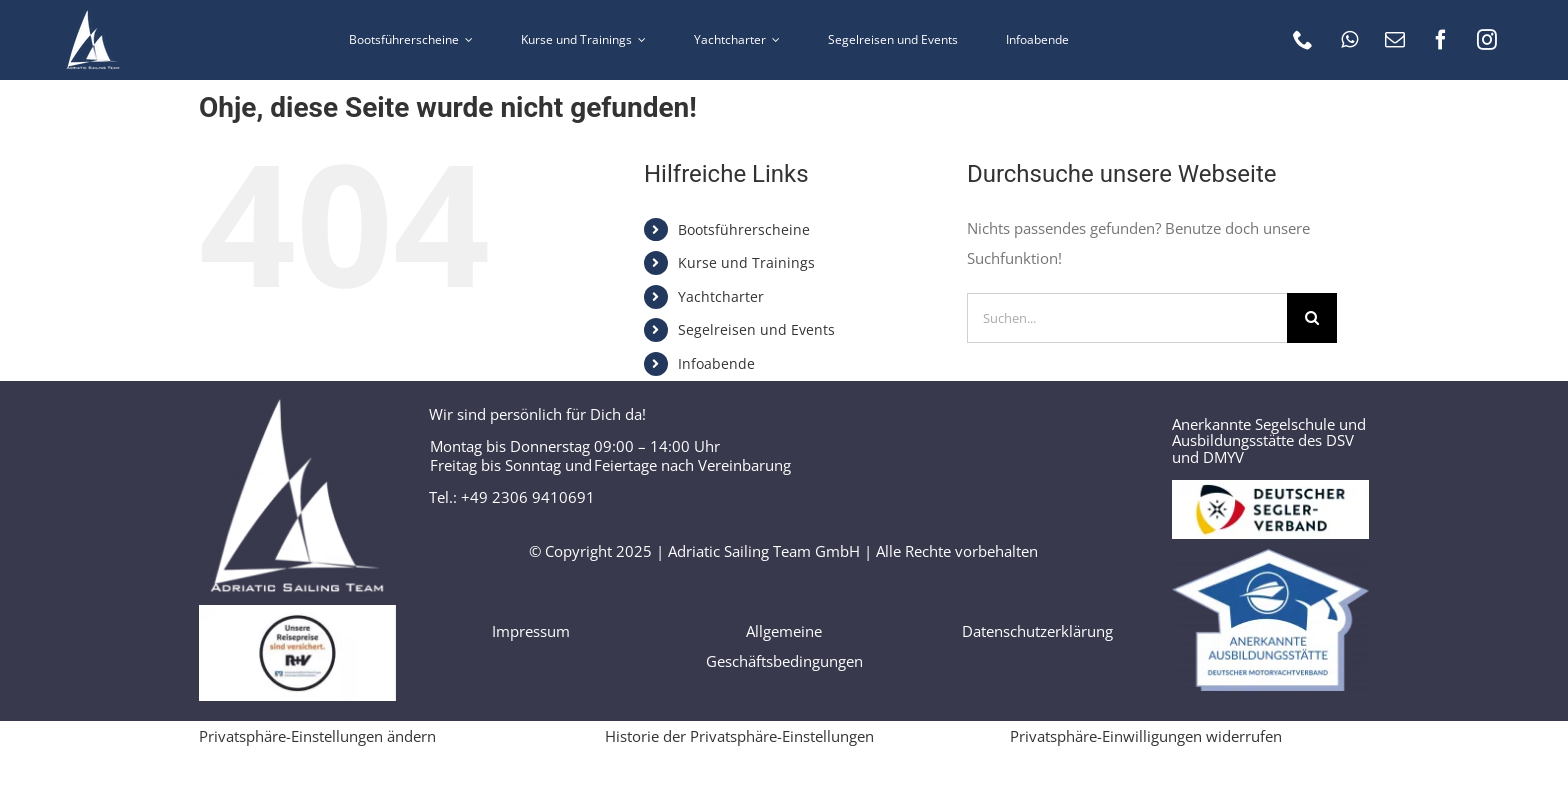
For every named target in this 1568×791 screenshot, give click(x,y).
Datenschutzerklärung (1037, 631)
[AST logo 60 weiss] (93, 17)
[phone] (1303, 40)
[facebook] (1441, 40)
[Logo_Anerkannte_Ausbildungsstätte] (1270, 556)
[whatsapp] (1349, 40)
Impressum (531, 631)
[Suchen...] (1127, 318)
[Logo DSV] (1270, 487)
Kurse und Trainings (746, 262)
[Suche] (1312, 318)
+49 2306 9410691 (528, 497)
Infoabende (716, 363)
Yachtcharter (721, 296)
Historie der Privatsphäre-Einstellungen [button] (739, 736)
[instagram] (1487, 40)
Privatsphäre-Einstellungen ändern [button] (317, 736)
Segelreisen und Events (756, 329)
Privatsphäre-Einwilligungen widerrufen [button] (1146, 736)
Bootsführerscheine (744, 229)
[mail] (1395, 40)
